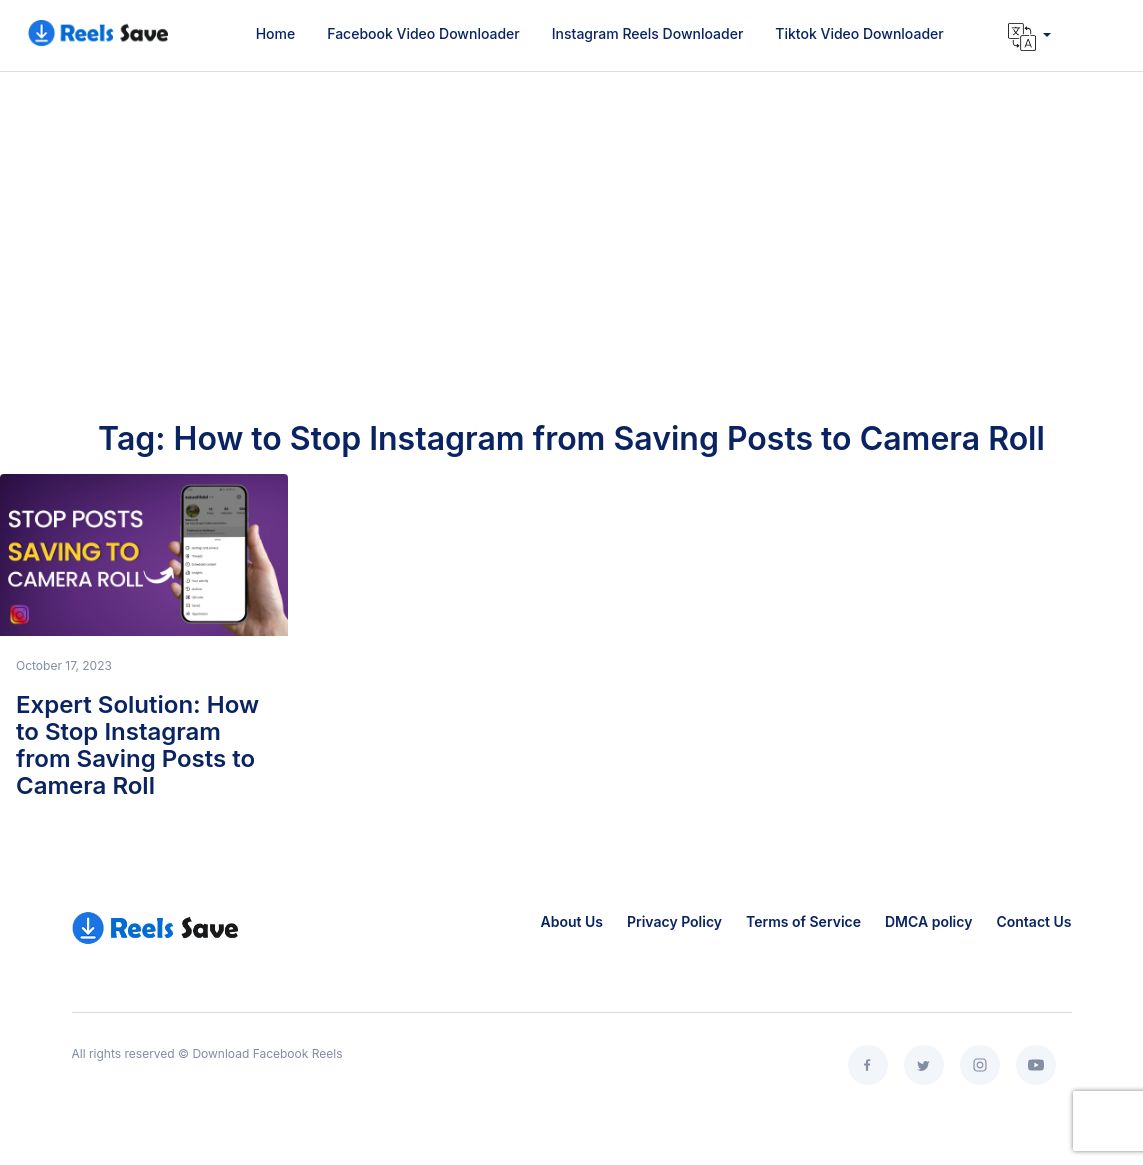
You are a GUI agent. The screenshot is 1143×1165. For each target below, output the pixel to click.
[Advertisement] (571, 270)
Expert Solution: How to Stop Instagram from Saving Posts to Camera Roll (137, 745)
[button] (1029, 37)
